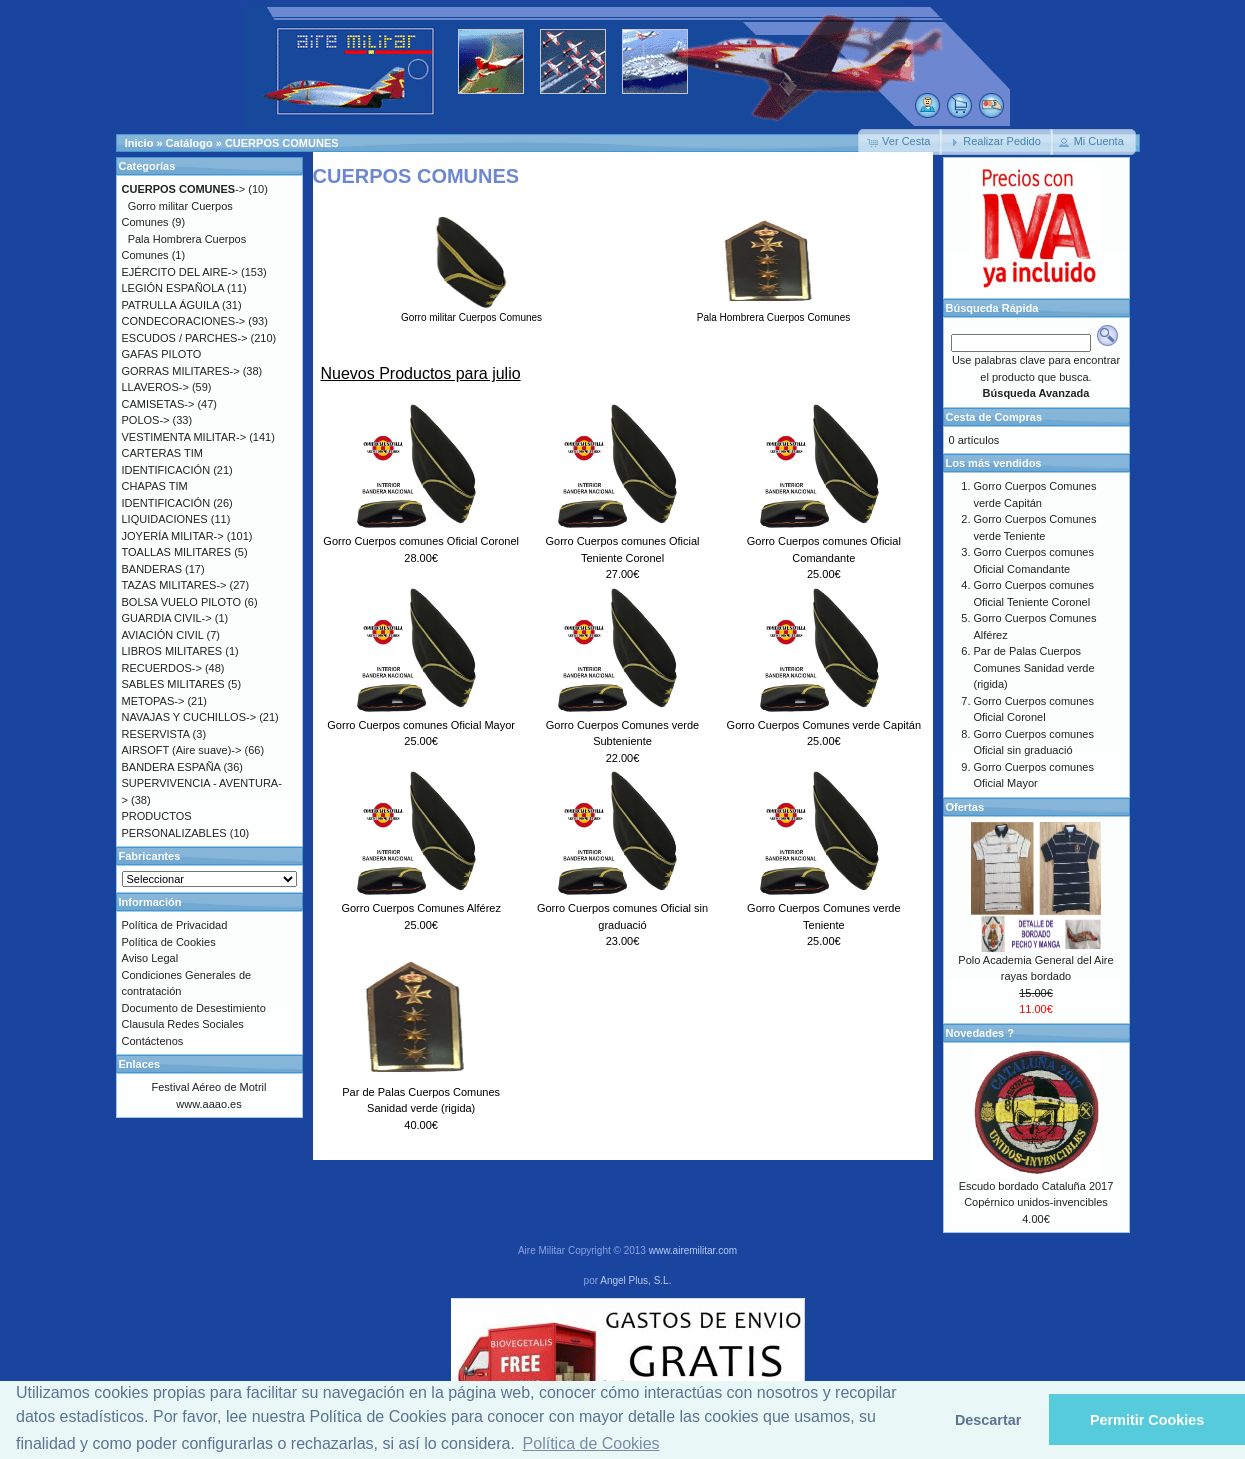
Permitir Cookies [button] (1147, 1420)
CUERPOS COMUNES (282, 143)
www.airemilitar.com (693, 1250)
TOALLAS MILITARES (177, 552)
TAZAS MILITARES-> (174, 585)
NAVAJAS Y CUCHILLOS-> (189, 717)
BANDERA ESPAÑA (171, 767)
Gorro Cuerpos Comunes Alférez (421, 908)
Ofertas (965, 807)
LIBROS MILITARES (172, 651)
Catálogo (189, 143)
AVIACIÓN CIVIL (163, 635)
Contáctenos (153, 1041)
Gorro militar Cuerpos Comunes (471, 312)
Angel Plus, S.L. (635, 1280)
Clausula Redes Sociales (183, 1024)
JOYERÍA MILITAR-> (173, 536)
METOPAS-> (153, 701)
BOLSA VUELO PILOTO (182, 602)
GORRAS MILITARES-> (181, 371)
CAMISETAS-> (158, 404)
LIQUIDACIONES (165, 519)
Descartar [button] (988, 1420)
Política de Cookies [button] (591, 1443)
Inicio (139, 143)
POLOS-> (146, 420)
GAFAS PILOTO (162, 354)
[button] (900, 142)
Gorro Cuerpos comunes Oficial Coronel (421, 541)
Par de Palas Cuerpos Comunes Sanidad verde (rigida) (1034, 667)
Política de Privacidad (175, 925)
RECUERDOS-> (162, 668)
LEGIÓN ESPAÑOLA (173, 288)
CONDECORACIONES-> (184, 321)
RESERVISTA (156, 734)
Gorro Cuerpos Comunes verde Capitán (824, 725)
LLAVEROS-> (155, 387)
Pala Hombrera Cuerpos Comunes (773, 312)
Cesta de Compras (994, 417)
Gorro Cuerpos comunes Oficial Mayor (421, 725)
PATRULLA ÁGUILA (170, 305)
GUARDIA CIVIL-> (167, 618)
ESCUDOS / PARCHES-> (185, 338)
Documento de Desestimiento (194, 1008)
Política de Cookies (169, 942)
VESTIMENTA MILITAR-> (184, 437)
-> (184, 189)
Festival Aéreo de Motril (209, 1087)
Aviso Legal (150, 958)
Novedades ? (980, 1033)
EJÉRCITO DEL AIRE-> (180, 272)
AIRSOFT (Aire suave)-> (182, 750)
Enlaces (140, 1064)
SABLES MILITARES (173, 684)
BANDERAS (152, 569)
